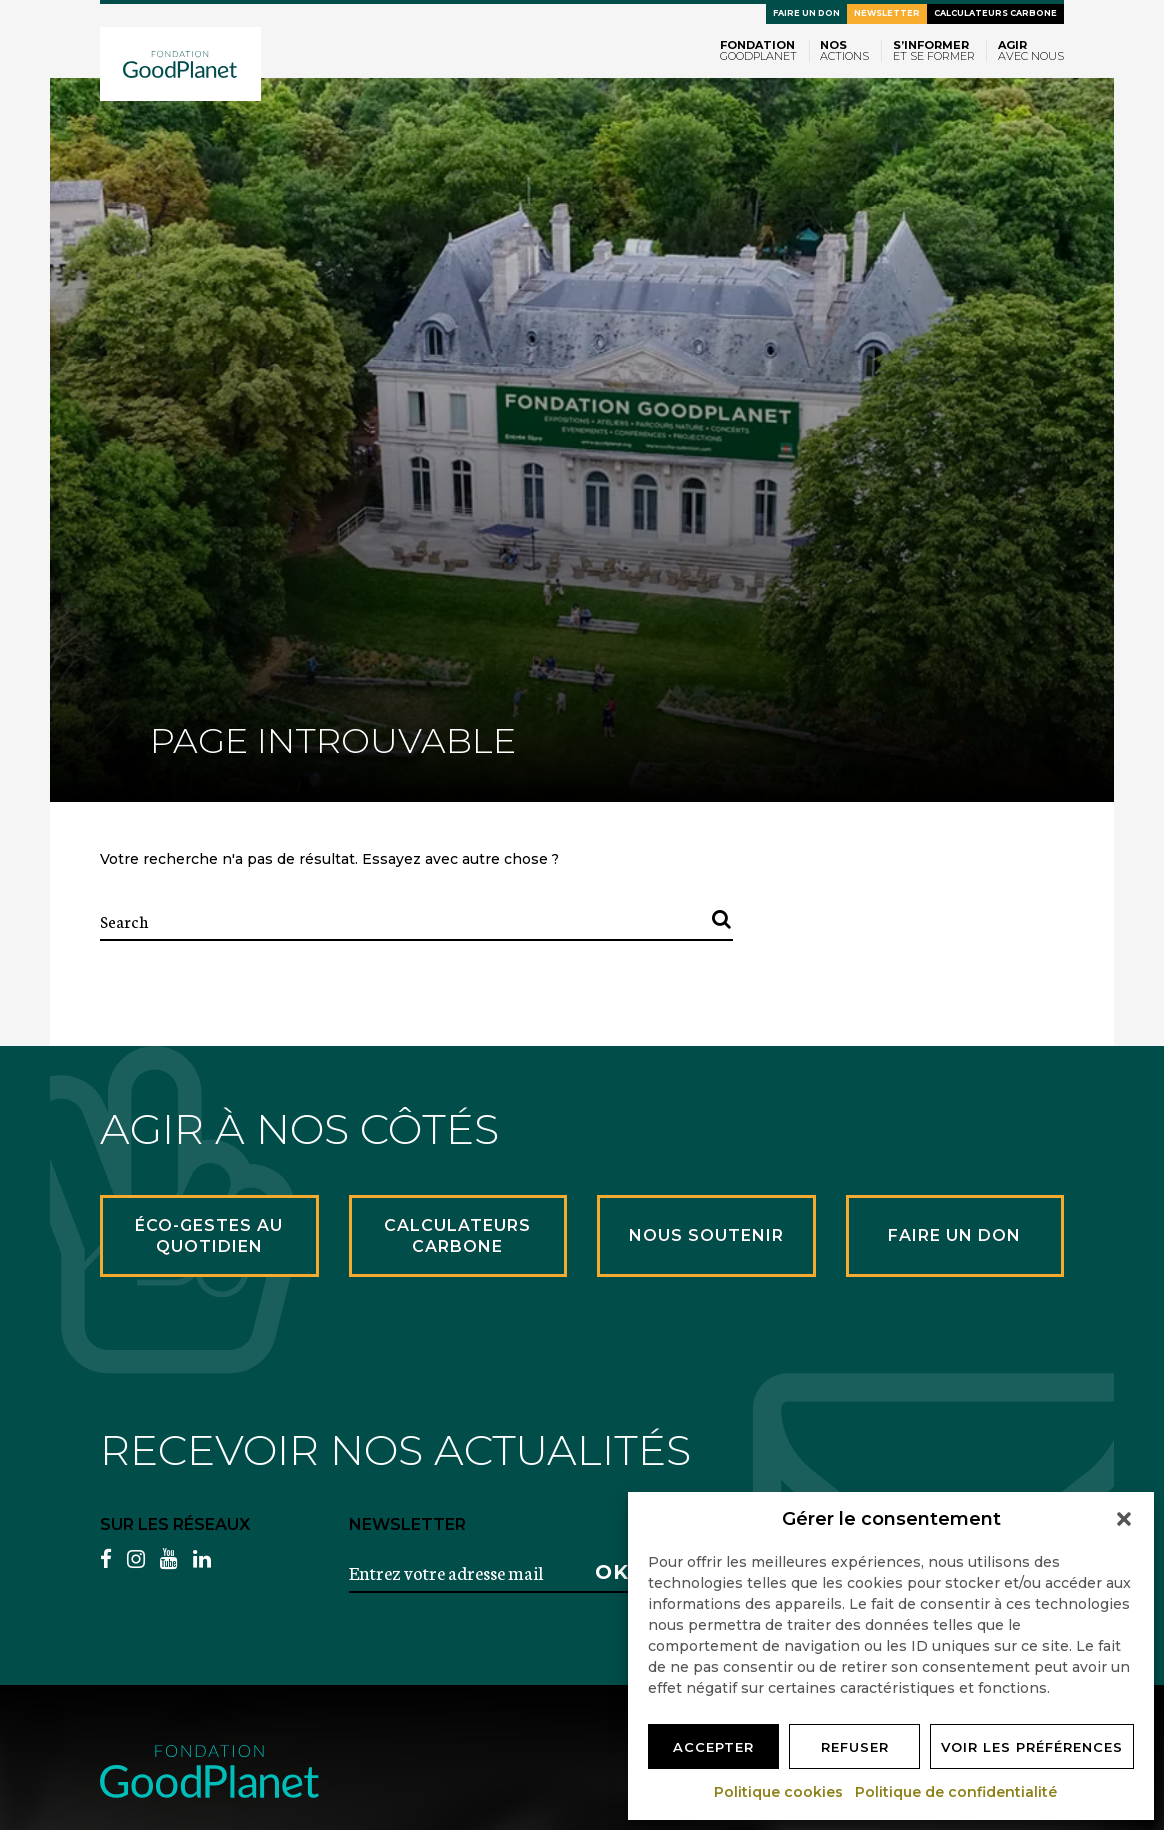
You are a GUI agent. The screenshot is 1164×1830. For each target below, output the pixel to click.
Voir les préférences (1032, 1747)
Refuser (855, 1747)
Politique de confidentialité (957, 1792)
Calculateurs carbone (995, 13)
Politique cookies (779, 1792)
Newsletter (887, 13)
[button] (1124, 1519)
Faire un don (806, 13)
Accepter (713, 1747)
